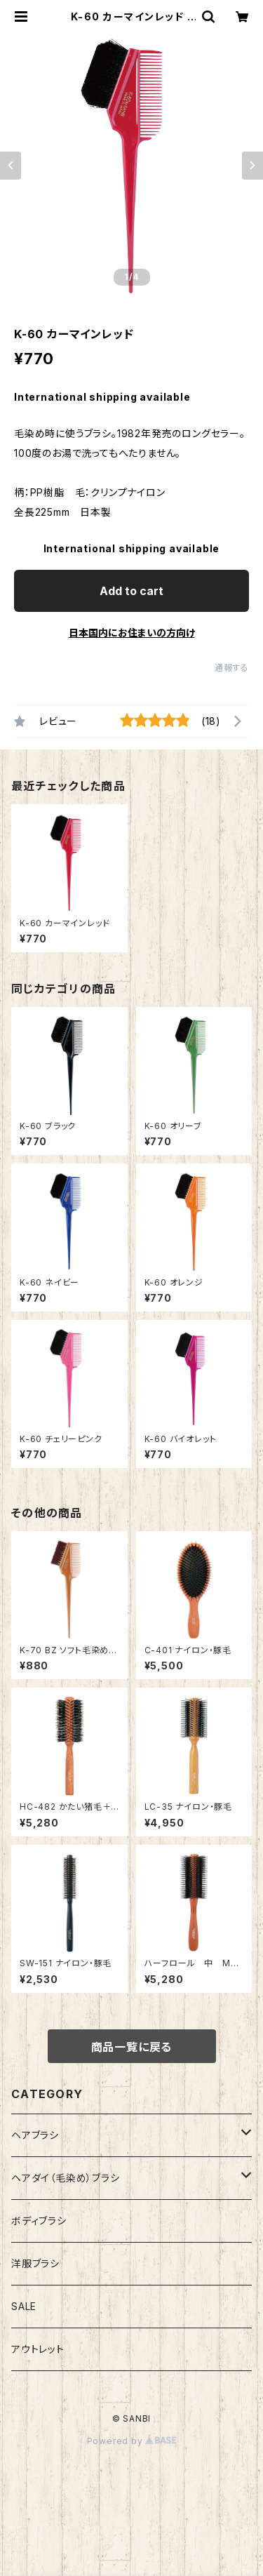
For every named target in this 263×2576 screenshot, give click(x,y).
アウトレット (38, 2349)
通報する (232, 667)
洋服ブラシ (35, 2263)
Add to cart (131, 591)
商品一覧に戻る (132, 2047)
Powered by (132, 2441)
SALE (23, 2306)
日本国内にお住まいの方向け (132, 633)
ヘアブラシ (35, 2135)
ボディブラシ (39, 2221)
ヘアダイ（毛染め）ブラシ (65, 2178)
